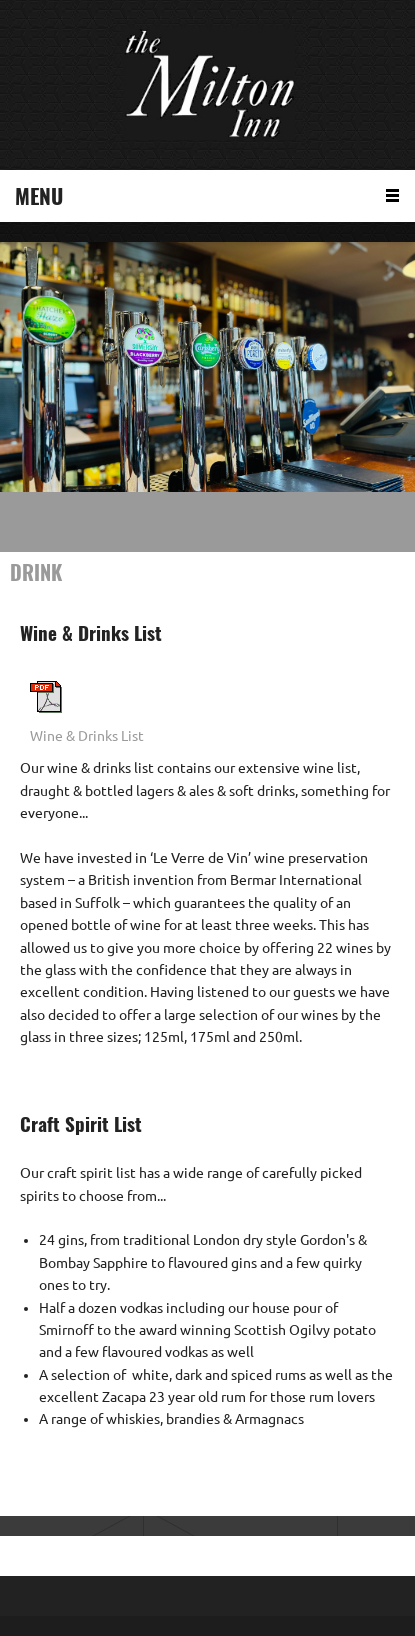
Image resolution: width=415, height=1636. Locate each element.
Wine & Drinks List (87, 736)
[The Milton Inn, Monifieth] (208, 85)
